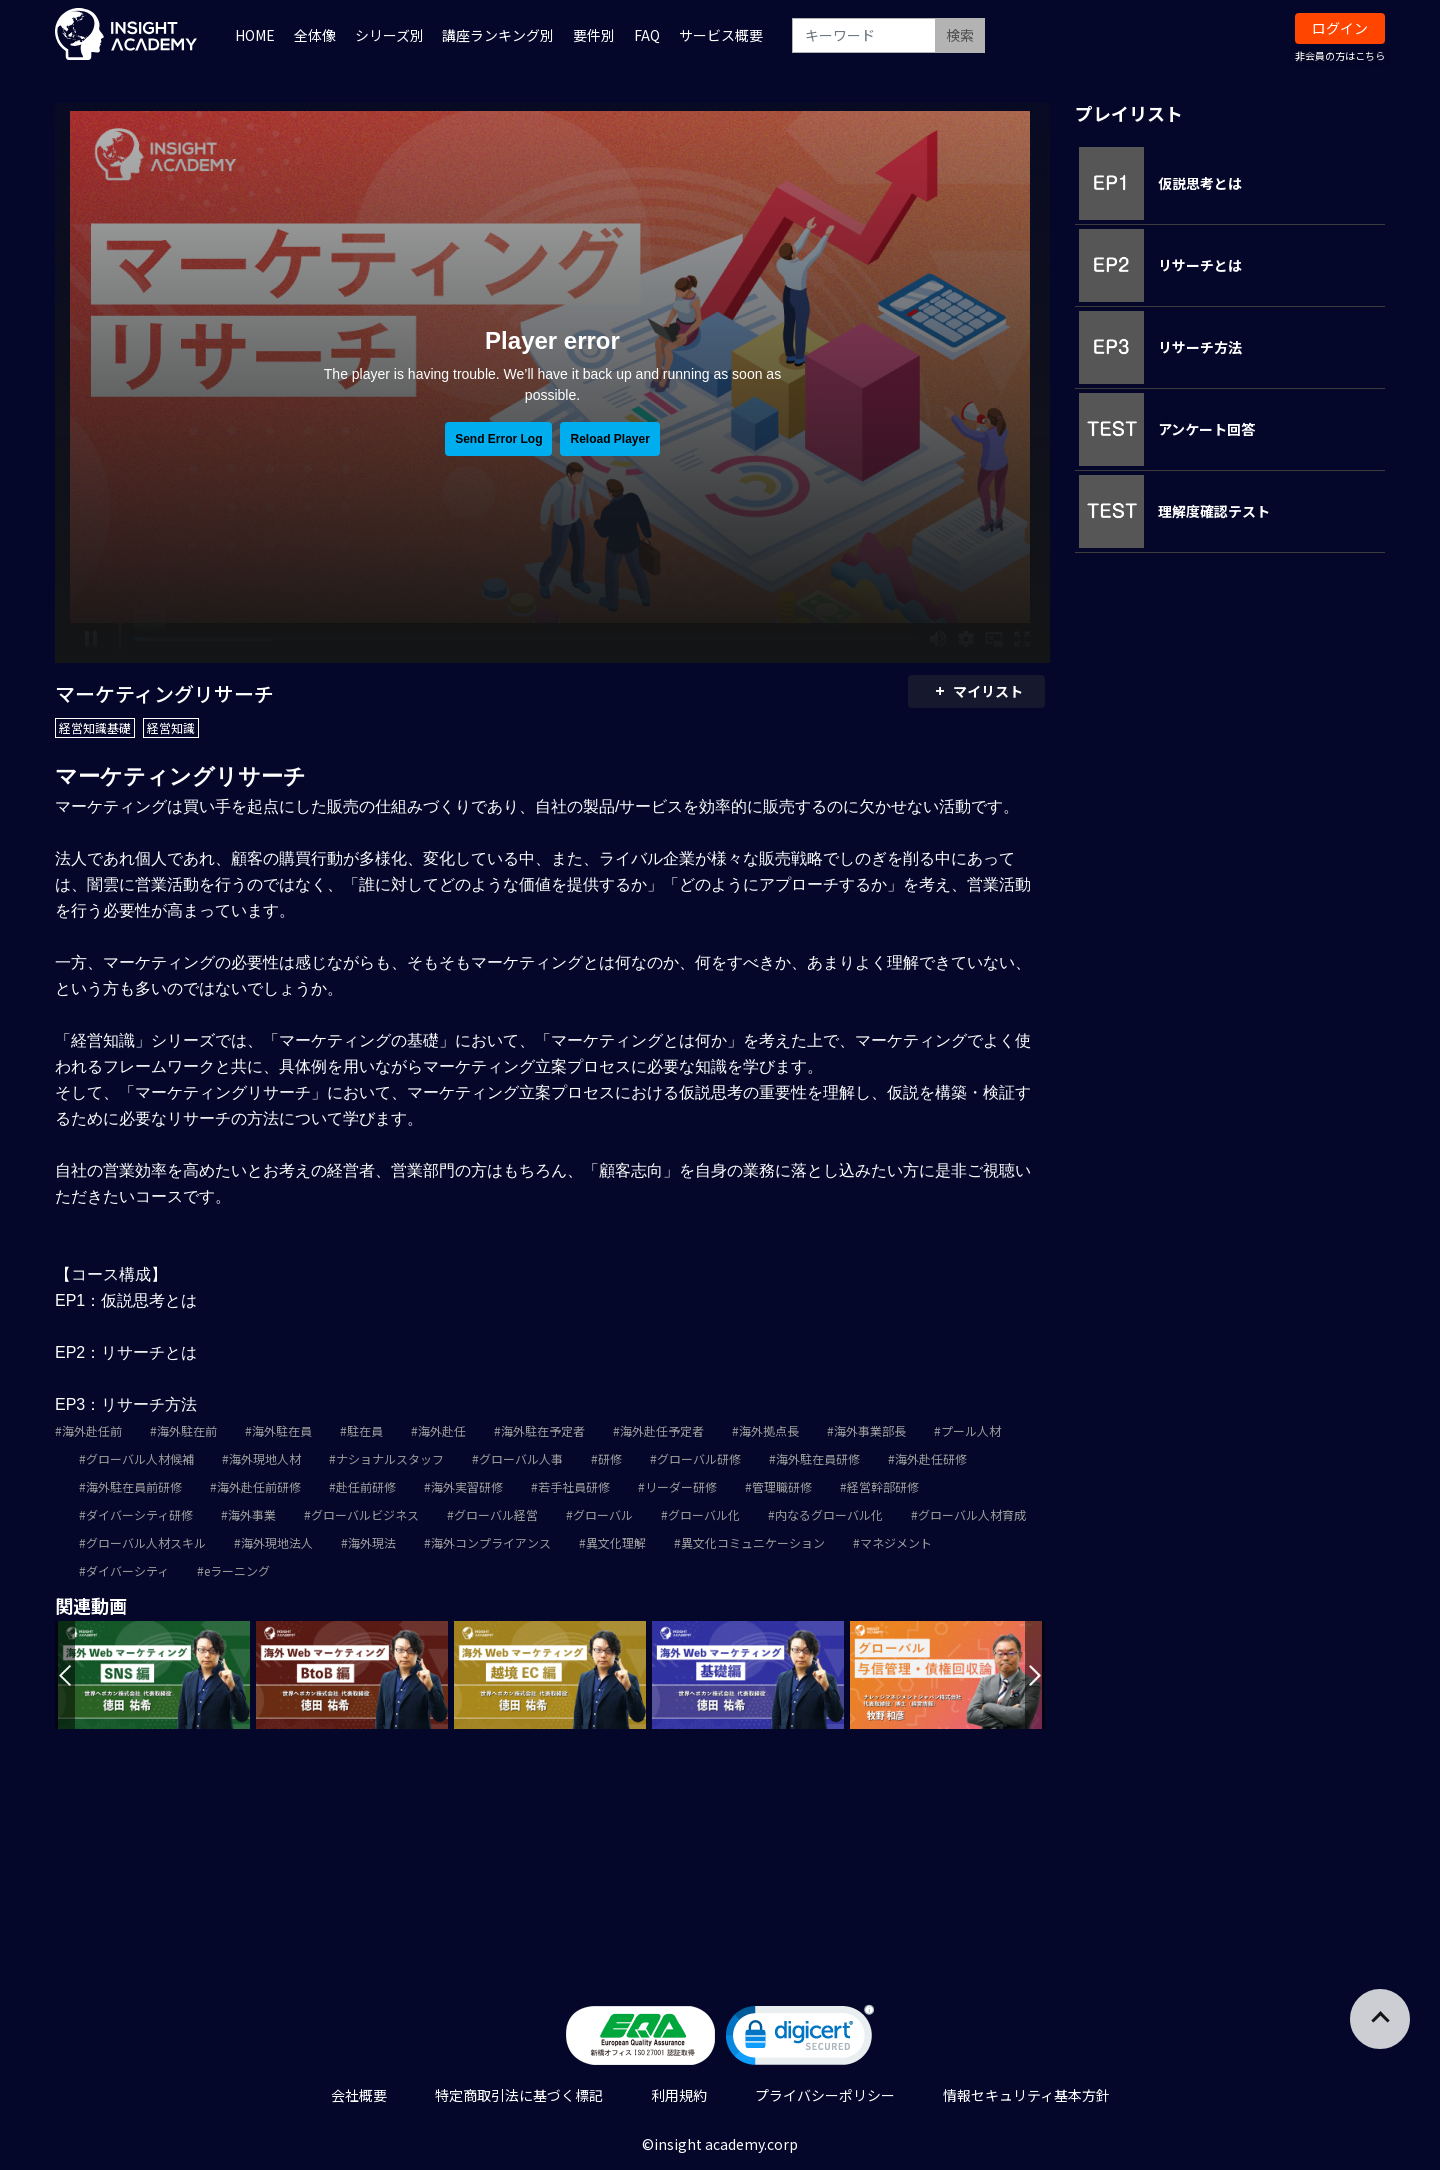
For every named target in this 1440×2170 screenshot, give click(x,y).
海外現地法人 (277, 1542)
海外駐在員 (282, 1430)
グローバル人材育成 (972, 1514)
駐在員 (365, 1430)
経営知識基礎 (95, 727)
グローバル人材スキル (146, 1542)
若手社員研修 (574, 1486)
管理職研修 (782, 1486)
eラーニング (237, 1570)
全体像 (315, 35)
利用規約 (679, 2095)
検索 (960, 35)
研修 (610, 1458)
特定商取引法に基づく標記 (519, 2095)
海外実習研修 (467, 1486)
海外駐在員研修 (818, 1458)
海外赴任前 (92, 1430)
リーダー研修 (681, 1486)
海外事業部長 (870, 1430)
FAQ (647, 35)
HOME (255, 35)
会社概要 (359, 2095)
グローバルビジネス (365, 1514)
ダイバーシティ (127, 1570)
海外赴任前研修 (259, 1486)
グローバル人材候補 (140, 1458)
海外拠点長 (769, 1430)
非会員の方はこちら (1340, 55)
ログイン (1340, 28)
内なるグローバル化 (829, 1514)
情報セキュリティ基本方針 (1026, 2095)
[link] (800, 2039)
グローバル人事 (521, 1458)
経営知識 (171, 727)
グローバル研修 (699, 1458)
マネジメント (896, 1542)
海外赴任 (442, 1430)
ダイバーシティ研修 (139, 1514)
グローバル (603, 1514)
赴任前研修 (366, 1486)
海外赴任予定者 (662, 1430)
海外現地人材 (265, 1458)
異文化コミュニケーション (753, 1542)
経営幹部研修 (883, 1486)
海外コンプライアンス (491, 1542)
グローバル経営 (496, 1514)
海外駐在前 (187, 1430)
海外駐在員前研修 (134, 1486)
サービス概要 (721, 35)
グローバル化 (704, 1514)
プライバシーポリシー (825, 2095)
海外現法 (372, 1542)
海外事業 (252, 1514)
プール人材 (971, 1430)
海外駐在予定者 (543, 1430)
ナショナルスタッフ (390, 1458)
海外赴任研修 (931, 1458)
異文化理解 (616, 1542)
